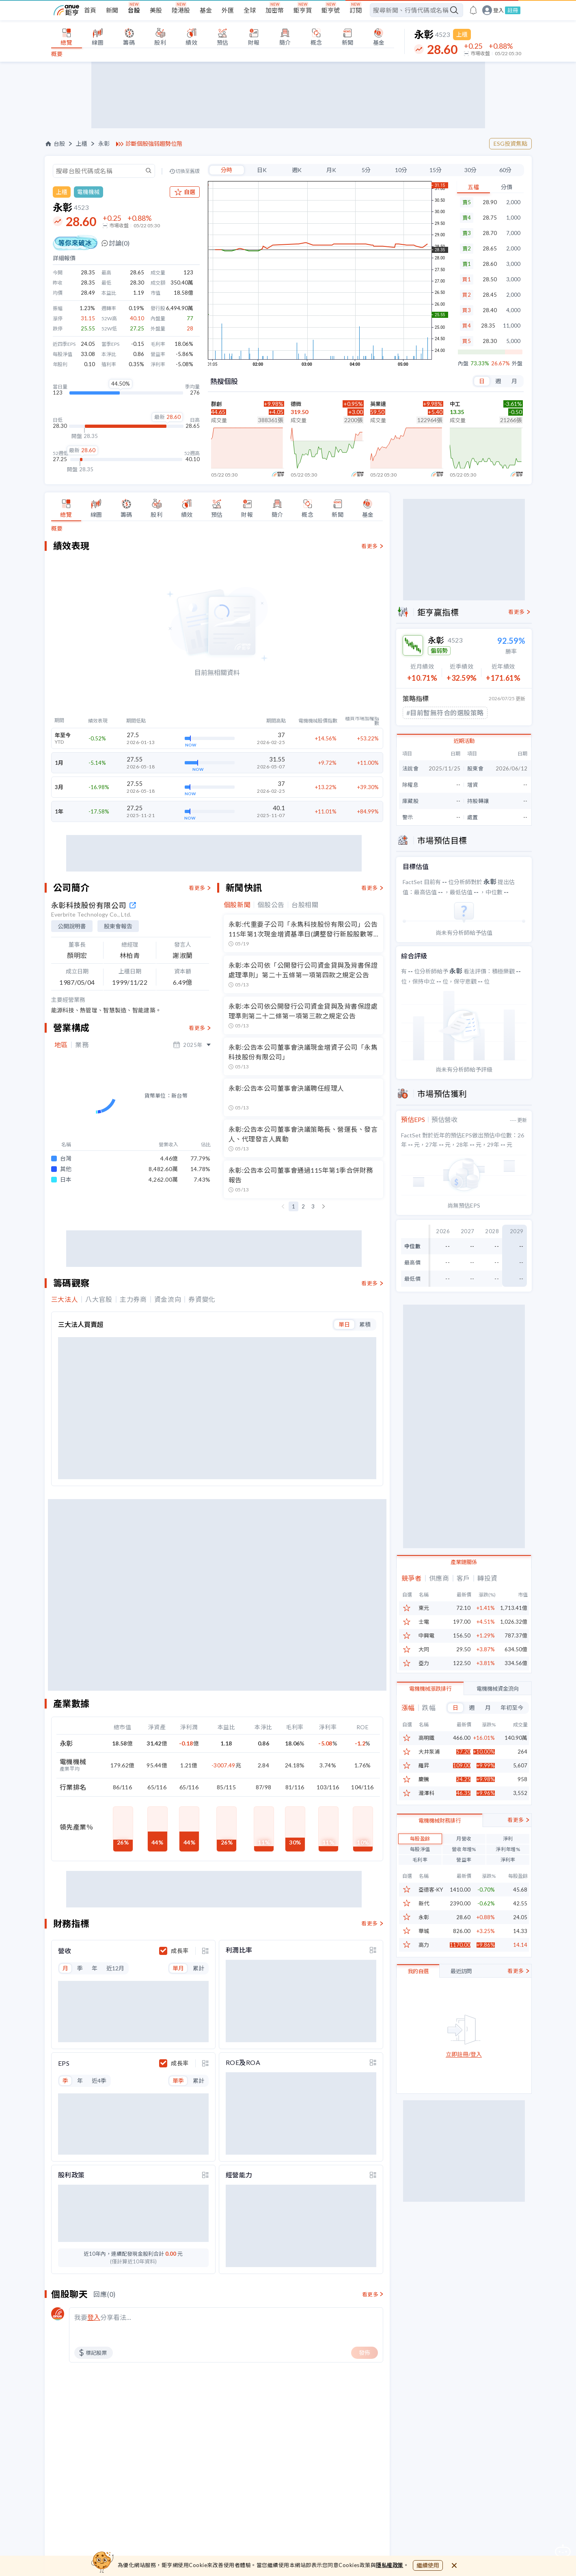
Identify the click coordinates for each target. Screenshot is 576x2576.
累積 (365, 1315)
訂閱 (355, 10)
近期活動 (464, 741)
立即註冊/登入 (464, 2094)
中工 (455, 404)
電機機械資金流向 (498, 1688)
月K (331, 169)
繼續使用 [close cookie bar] (427, 2565)
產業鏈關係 (464, 1562)
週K (297, 169)
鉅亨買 (302, 10)
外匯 (228, 10)
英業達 (378, 404)
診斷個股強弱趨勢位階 (153, 144)
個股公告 (271, 905)
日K (262, 169)
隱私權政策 (389, 2565)
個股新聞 (237, 905)
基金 (206, 10)
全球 (250, 10)
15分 (435, 169)
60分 (505, 169)
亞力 (424, 1663)
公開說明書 (72, 926)
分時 (226, 169)
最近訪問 (461, 2010)
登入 (498, 10)
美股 (156, 10)
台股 (134, 10)
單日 (344, 1315)
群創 (216, 404)
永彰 (104, 144)
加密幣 (274, 10)
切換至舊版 (187, 171)
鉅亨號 (330, 10)
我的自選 (418, 2010)
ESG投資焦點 (510, 143)
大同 (424, 1649)
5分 (366, 169)
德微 (296, 404)
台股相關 (305, 905)
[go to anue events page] (473, 10)
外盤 (517, 363)
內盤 (463, 363)
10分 (401, 169)
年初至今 (511, 1707)
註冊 (512, 10)
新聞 (112, 10)
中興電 (426, 1635)
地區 (61, 1045)
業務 (81, 1045)
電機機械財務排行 (440, 1860)
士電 (424, 1622)
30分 (470, 169)
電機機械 (88, 191)
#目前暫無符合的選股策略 (445, 712)
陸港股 (181, 10)
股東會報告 (118, 926)
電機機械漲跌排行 (430, 1688)
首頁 (90, 10)
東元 (424, 1608)
